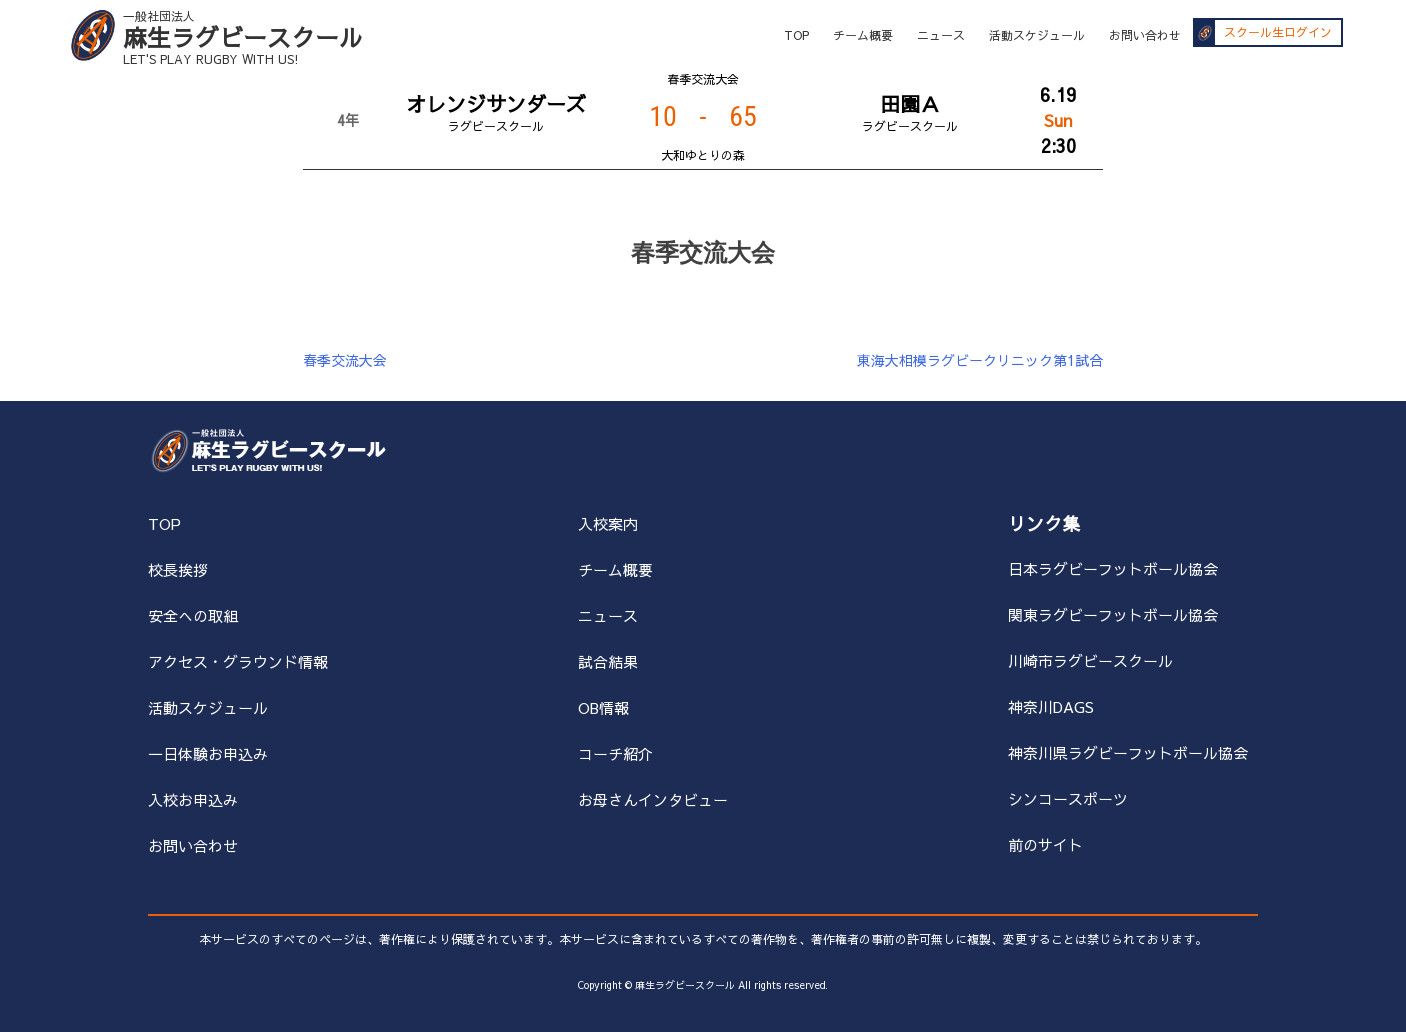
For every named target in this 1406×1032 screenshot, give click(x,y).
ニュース (941, 35)
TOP (796, 35)
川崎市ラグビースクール (1090, 660)
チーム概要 (863, 35)
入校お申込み (193, 799)
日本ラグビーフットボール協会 (1113, 568)
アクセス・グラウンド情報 (238, 661)
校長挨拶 (178, 569)
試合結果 (608, 661)
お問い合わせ (1145, 35)
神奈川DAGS (1051, 706)
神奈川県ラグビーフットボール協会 (1128, 752)
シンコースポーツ (1068, 798)
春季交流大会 (345, 360)
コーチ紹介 (615, 753)
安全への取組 (193, 615)
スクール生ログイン (1278, 33)
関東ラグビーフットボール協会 (1113, 614)
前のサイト (1045, 844)
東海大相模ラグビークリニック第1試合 (980, 360)
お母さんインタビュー (653, 799)
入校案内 (608, 523)
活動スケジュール (1037, 35)
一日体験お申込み (208, 753)
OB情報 (603, 707)
